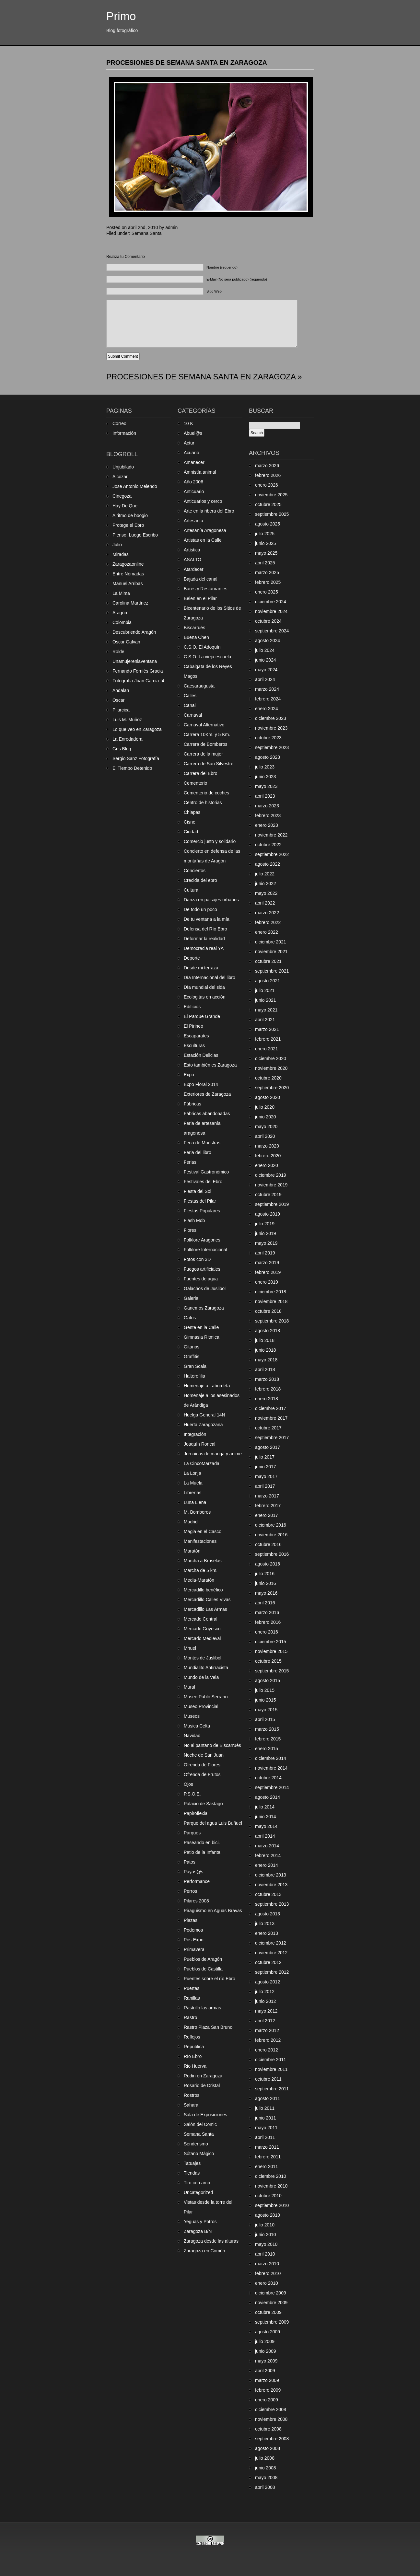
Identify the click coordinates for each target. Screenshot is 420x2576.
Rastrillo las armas (202, 2007)
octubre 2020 (268, 1077)
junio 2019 (265, 1233)
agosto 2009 (267, 2331)
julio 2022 (264, 873)
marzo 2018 (267, 1379)
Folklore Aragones (202, 1239)
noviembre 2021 (271, 951)
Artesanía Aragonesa (205, 530)
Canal (190, 705)
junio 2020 (265, 1116)
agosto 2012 (267, 1981)
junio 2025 (265, 543)
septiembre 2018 (272, 1320)
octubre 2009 (268, 2312)
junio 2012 (265, 2001)
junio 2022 (265, 883)
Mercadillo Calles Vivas (207, 1599)
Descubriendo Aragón (134, 632)
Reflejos (192, 2036)
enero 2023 (266, 825)
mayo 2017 (266, 1476)
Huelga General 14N (204, 1414)
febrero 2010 (268, 2273)
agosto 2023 (267, 757)
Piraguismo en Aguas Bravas (213, 1910)
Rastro (190, 2017)
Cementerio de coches (206, 792)
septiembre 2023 (272, 747)
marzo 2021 (267, 1029)
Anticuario (194, 491)
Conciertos (194, 870)
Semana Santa (147, 233)
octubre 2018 (268, 1311)
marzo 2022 (267, 912)
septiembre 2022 (272, 854)
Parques (192, 1832)
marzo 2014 (267, 1845)
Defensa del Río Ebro (205, 928)
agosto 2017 (267, 1447)
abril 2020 (265, 1136)
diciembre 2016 (270, 1525)
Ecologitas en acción (204, 996)
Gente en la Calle (201, 1327)
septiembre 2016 (272, 1554)
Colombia (122, 622)
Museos (192, 1716)
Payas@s (193, 1871)
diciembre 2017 (270, 1408)
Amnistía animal (200, 472)
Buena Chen (196, 637)
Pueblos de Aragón (203, 1959)
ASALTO (192, 559)
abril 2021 (265, 1019)
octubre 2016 (268, 1544)
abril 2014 (265, 1836)
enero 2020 (266, 1165)
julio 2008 (264, 2458)
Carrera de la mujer (203, 754)
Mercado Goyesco (202, 1628)
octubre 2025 (268, 504)
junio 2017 (265, 1466)
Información (124, 433)
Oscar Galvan (126, 641)
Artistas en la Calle (203, 540)
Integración (195, 1434)
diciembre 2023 (270, 718)
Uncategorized (198, 2192)
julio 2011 (264, 2108)
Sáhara (191, 2105)
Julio (117, 544)
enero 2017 (266, 1515)
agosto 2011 (267, 2098)
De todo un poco (200, 909)
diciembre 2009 (270, 2292)
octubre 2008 (268, 2429)
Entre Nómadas (128, 573)
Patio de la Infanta (202, 1852)
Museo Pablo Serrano (206, 1696)
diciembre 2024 (270, 601)
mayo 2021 (266, 1009)
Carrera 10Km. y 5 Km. (207, 734)
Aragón (119, 612)
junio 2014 (265, 1816)
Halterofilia (194, 1376)
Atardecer (194, 569)
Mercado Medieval (202, 1638)
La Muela (193, 1482)
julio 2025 (264, 533)
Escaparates (196, 1035)
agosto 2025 (267, 523)
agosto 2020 (267, 1097)
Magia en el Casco (202, 1531)
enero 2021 (266, 1048)
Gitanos (191, 1346)
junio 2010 (265, 2234)
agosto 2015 (267, 1680)
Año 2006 (193, 481)
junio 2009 (265, 2351)
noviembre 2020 (271, 1068)
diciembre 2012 (270, 1943)
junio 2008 (265, 2467)
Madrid (191, 1521)
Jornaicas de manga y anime (213, 1453)
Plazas (190, 1920)
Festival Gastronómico (206, 1171)
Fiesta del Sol (197, 1191)
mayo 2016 (266, 1593)
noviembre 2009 (271, 2302)
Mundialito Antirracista (206, 1667)
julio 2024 (264, 650)
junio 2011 (265, 2117)
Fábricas (192, 1103)
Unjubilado (123, 466)
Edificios (192, 1006)
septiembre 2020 (272, 1087)
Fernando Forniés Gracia (137, 671)
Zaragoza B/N (198, 2231)
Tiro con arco (197, 2182)
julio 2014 (264, 1806)
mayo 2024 (266, 669)
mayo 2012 (266, 2011)
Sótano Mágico (199, 2153)
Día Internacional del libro (209, 977)
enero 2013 (266, 1933)
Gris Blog (121, 748)
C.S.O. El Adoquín (202, 647)
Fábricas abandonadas (207, 1113)
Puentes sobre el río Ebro (209, 1978)
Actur (189, 442)
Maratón (192, 1551)
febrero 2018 (268, 1389)
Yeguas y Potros (200, 2221)
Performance (197, 1881)
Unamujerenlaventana (134, 661)
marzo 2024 (267, 689)
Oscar (118, 700)
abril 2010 (265, 2254)
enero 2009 (266, 2399)
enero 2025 (266, 592)
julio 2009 (264, 2341)
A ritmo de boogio (130, 515)
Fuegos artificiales (202, 1269)
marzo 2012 (267, 2030)
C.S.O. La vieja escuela (207, 656)
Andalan (120, 690)
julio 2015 (264, 1690)
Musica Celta (197, 1725)
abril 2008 (265, 2487)
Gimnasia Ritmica (201, 1337)
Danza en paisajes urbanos (211, 899)
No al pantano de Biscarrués (212, 1745)
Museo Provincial (201, 1706)
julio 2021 (264, 990)
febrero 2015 (268, 1738)
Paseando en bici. (202, 1842)
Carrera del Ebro (200, 773)
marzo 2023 (267, 805)
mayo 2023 (266, 786)
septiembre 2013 (272, 1904)
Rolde (118, 651)
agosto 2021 (267, 980)
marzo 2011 (267, 2147)
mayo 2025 (266, 553)
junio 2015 (265, 1700)
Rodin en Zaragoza (203, 2075)
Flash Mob (194, 1220)
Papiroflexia (195, 1813)
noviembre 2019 (271, 1184)
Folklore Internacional (205, 1249)
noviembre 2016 (271, 1534)
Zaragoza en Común (204, 2250)
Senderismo (196, 2143)
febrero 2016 (268, 1622)
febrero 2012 (268, 2040)
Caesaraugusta (199, 685)
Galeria (191, 1298)
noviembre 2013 (271, 1884)
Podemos (193, 1930)
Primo (121, 16)
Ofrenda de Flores (202, 1764)
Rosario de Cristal (202, 2085)
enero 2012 (266, 2049)
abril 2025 (265, 562)
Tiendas (192, 2173)
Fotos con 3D (197, 1259)
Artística (192, 549)
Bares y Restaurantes (206, 588)
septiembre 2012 (272, 1972)
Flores (190, 1230)
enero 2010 (266, 2283)
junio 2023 (265, 776)
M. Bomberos (197, 1512)
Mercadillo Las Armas (205, 1609)
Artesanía (193, 520)
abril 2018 (265, 1369)
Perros (190, 1891)
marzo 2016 (267, 1612)
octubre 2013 (268, 1894)
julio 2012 (264, 1991)
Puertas (191, 1988)
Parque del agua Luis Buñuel (213, 1823)
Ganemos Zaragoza (204, 1308)
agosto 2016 (267, 1563)
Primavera (194, 1949)
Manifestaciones (200, 1541)
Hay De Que (124, 505)
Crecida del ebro (200, 880)
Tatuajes (192, 2163)
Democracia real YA (204, 948)
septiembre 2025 (272, 514)
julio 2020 (264, 1107)
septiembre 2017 (272, 1437)
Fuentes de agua (201, 1278)
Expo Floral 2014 (201, 1084)
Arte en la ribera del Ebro (209, 511)
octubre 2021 (268, 961)
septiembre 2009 (272, 2322)
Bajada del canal (200, 579)
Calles (190, 695)
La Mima (121, 593)
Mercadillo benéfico (203, 1589)
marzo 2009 (267, 2380)
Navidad (192, 1735)
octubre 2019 (268, 1194)
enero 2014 (266, 1865)
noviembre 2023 (271, 728)
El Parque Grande (202, 1016)
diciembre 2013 (270, 1874)
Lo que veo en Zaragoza (137, 729)
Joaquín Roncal (199, 1444)
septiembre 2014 (272, 1787)
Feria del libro (197, 1152)
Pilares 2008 (196, 1900)
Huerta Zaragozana (203, 1424)
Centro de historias (203, 802)
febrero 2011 (268, 2156)
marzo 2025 (267, 572)
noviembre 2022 (271, 834)
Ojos (188, 1784)
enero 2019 (266, 1282)
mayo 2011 (266, 2127)
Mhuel (190, 1648)
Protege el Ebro (128, 525)
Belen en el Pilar (200, 598)
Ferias (190, 1162)
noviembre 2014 (271, 1768)
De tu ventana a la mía (206, 919)
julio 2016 (264, 1573)
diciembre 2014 (270, 1758)
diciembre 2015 (270, 1641)
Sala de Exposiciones (205, 2114)
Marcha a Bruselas (203, 1560)
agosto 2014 (267, 1797)
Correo (119, 423)
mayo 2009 (266, 2360)
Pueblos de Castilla (203, 1968)
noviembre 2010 (271, 2186)
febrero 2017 (268, 1505)
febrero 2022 (268, 922)
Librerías (192, 1492)
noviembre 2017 (271, 1418)
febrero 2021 (268, 1039)
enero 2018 (266, 1398)
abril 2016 (265, 1602)
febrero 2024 (268, 698)
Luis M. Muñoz (127, 719)
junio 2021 (265, 1000)
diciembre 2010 (270, 2176)
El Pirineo (193, 1026)
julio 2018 (264, 1340)
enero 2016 (266, 1632)
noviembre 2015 (271, 1651)
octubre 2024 (268, 621)
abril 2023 (265, 796)
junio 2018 (265, 1350)
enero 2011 (266, 2166)
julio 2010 (264, 2224)
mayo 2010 (266, 2244)
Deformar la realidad (204, 938)
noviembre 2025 (271, 494)
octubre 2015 (268, 1661)
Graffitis (191, 1356)
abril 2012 (265, 2020)
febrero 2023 (268, 815)
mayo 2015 (266, 1709)
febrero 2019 (268, 1272)
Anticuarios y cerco (203, 501)
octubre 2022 (268, 844)
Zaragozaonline (128, 564)
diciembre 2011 (270, 2059)
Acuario (191, 452)
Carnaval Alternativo (204, 724)
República (194, 2046)
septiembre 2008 (272, 2438)
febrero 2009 (268, 2390)
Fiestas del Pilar (200, 1201)
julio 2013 (264, 1923)
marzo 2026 (267, 465)
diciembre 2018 (270, 1291)
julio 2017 (264, 1457)
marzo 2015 (267, 1729)
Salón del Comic (200, 2124)
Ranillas (192, 1998)
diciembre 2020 (270, 1058)
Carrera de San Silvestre (208, 763)
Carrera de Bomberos (206, 744)
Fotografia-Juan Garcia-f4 (138, 680)
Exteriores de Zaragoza (207, 1094)
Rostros (191, 2095)
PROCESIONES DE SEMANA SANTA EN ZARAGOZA (186, 62)
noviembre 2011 (271, 2069)
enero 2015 (266, 1748)
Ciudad (191, 831)
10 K (188, 423)
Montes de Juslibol (202, 1657)
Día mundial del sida (204, 987)
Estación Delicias (201, 1055)
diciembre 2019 (270, 1175)
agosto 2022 (267, 864)
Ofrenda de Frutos (202, 1774)
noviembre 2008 (271, 2419)
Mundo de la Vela (201, 1677)
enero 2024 (266, 708)
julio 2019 (264, 1223)
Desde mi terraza (201, 967)
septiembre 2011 (272, 2088)
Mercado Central (200, 1619)
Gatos (190, 1317)
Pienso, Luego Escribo (135, 534)
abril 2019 (265, 1252)
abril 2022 (265, 903)
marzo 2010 (267, 2263)
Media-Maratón (199, 1580)
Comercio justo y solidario (210, 841)
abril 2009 (265, 2370)
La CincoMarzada (201, 1463)
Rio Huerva (195, 2066)
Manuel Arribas (127, 583)
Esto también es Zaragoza (210, 1065)
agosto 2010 (267, 2215)
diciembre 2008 (270, 2409)
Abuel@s (193, 433)
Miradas (120, 554)
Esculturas (194, 1045)
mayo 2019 (266, 1243)
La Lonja (192, 1473)
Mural (189, 1687)
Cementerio (195, 783)
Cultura (191, 890)
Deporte (192, 958)
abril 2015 (265, 1719)
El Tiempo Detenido (132, 768)
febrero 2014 (268, 1855)
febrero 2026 (268, 475)
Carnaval (193, 715)
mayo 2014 (266, 1826)
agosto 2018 (267, 1330)
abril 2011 (265, 2137)
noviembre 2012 (271, 1952)
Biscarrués (194, 627)
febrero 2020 (268, 1155)
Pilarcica (121, 709)
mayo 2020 (266, 1126)
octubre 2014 (268, 1777)
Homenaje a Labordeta (207, 1385)
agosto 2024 (267, 640)
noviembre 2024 (271, 611)
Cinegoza (122, 496)
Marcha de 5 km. (200, 1570)
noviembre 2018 (271, 1301)
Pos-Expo (194, 1939)
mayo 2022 (266, 893)
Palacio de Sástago (203, 1803)
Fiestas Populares (202, 1210)
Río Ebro (193, 2056)
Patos (189, 1862)
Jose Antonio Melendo (134, 486)
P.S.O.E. (192, 1793)
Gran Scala (195, 1366)
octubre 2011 (268, 2079)
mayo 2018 (266, 1359)
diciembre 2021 (270, 941)
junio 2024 (265, 660)
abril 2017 (265, 1486)
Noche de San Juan (204, 1755)
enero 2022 (266, 932)
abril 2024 (265, 679)
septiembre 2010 (272, 2205)
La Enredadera (127, 739)
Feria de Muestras (202, 1142)
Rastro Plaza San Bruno (208, 2027)
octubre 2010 (268, 2195)
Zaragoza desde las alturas (211, 2241)
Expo (189, 1074)
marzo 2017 (267, 1495)
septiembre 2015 (272, 1670)
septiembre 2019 (272, 1204)
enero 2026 (266, 485)
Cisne (189, 822)
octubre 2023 (268, 737)
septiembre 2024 (272, 630)
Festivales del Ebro (203, 1181)
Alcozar (120, 476)
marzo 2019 (267, 1262)
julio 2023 (264, 766)
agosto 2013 (267, 1913)
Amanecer (194, 462)
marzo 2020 (267, 1146)
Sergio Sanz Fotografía (135, 758)
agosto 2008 (267, 2448)
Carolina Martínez (130, 603)
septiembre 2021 (272, 971)
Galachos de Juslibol (205, 1288)
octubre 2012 (268, 1962)
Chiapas (192, 812)
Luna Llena (195, 1502)
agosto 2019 (267, 1214)
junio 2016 (265, 1583)
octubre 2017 (268, 1427)
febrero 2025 (268, 582)
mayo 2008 (266, 2477)
